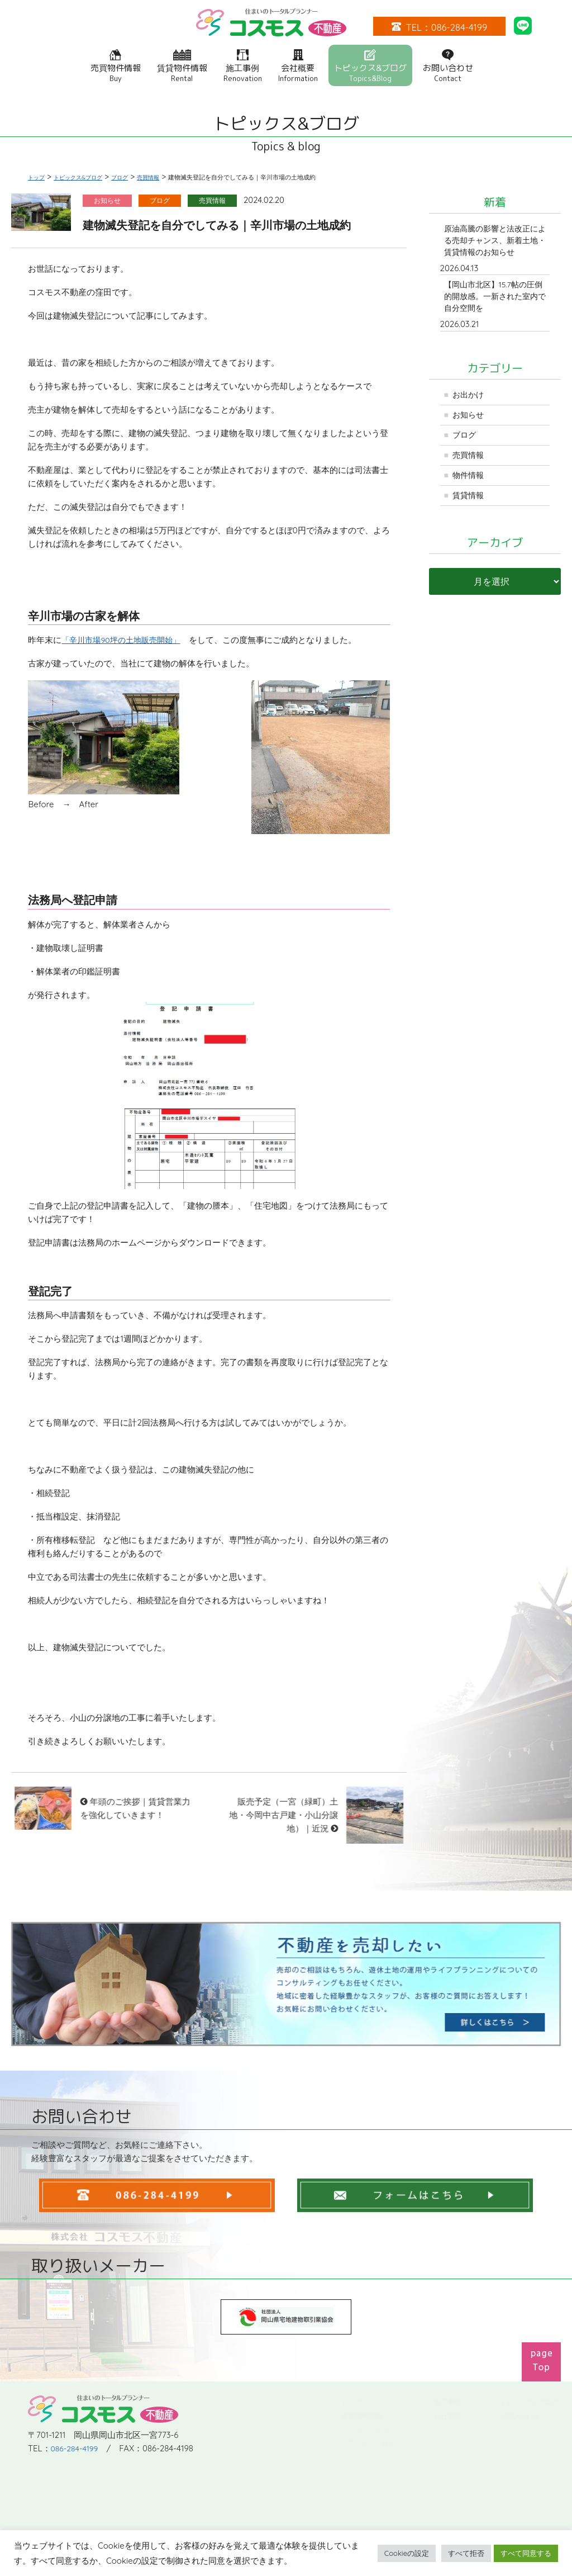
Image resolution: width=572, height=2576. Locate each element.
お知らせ (470, 421)
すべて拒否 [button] (466, 2553)
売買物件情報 (115, 66)
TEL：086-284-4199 (439, 27)
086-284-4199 (76, 2408)
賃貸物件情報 (182, 66)
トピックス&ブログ (370, 66)
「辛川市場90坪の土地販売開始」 (124, 639)
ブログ (466, 442)
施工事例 (242, 66)
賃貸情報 (470, 505)
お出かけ (470, 400)
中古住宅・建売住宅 (377, 2442)
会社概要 (298, 66)
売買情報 (470, 463)
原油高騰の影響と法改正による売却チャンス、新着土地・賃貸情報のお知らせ (494, 241)
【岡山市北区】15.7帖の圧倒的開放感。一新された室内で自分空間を (494, 300)
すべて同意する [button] (525, 2553)
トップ (350, 2402)
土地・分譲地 (367, 2429)
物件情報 (470, 484)
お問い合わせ (448, 66)
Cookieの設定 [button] (406, 2553)
